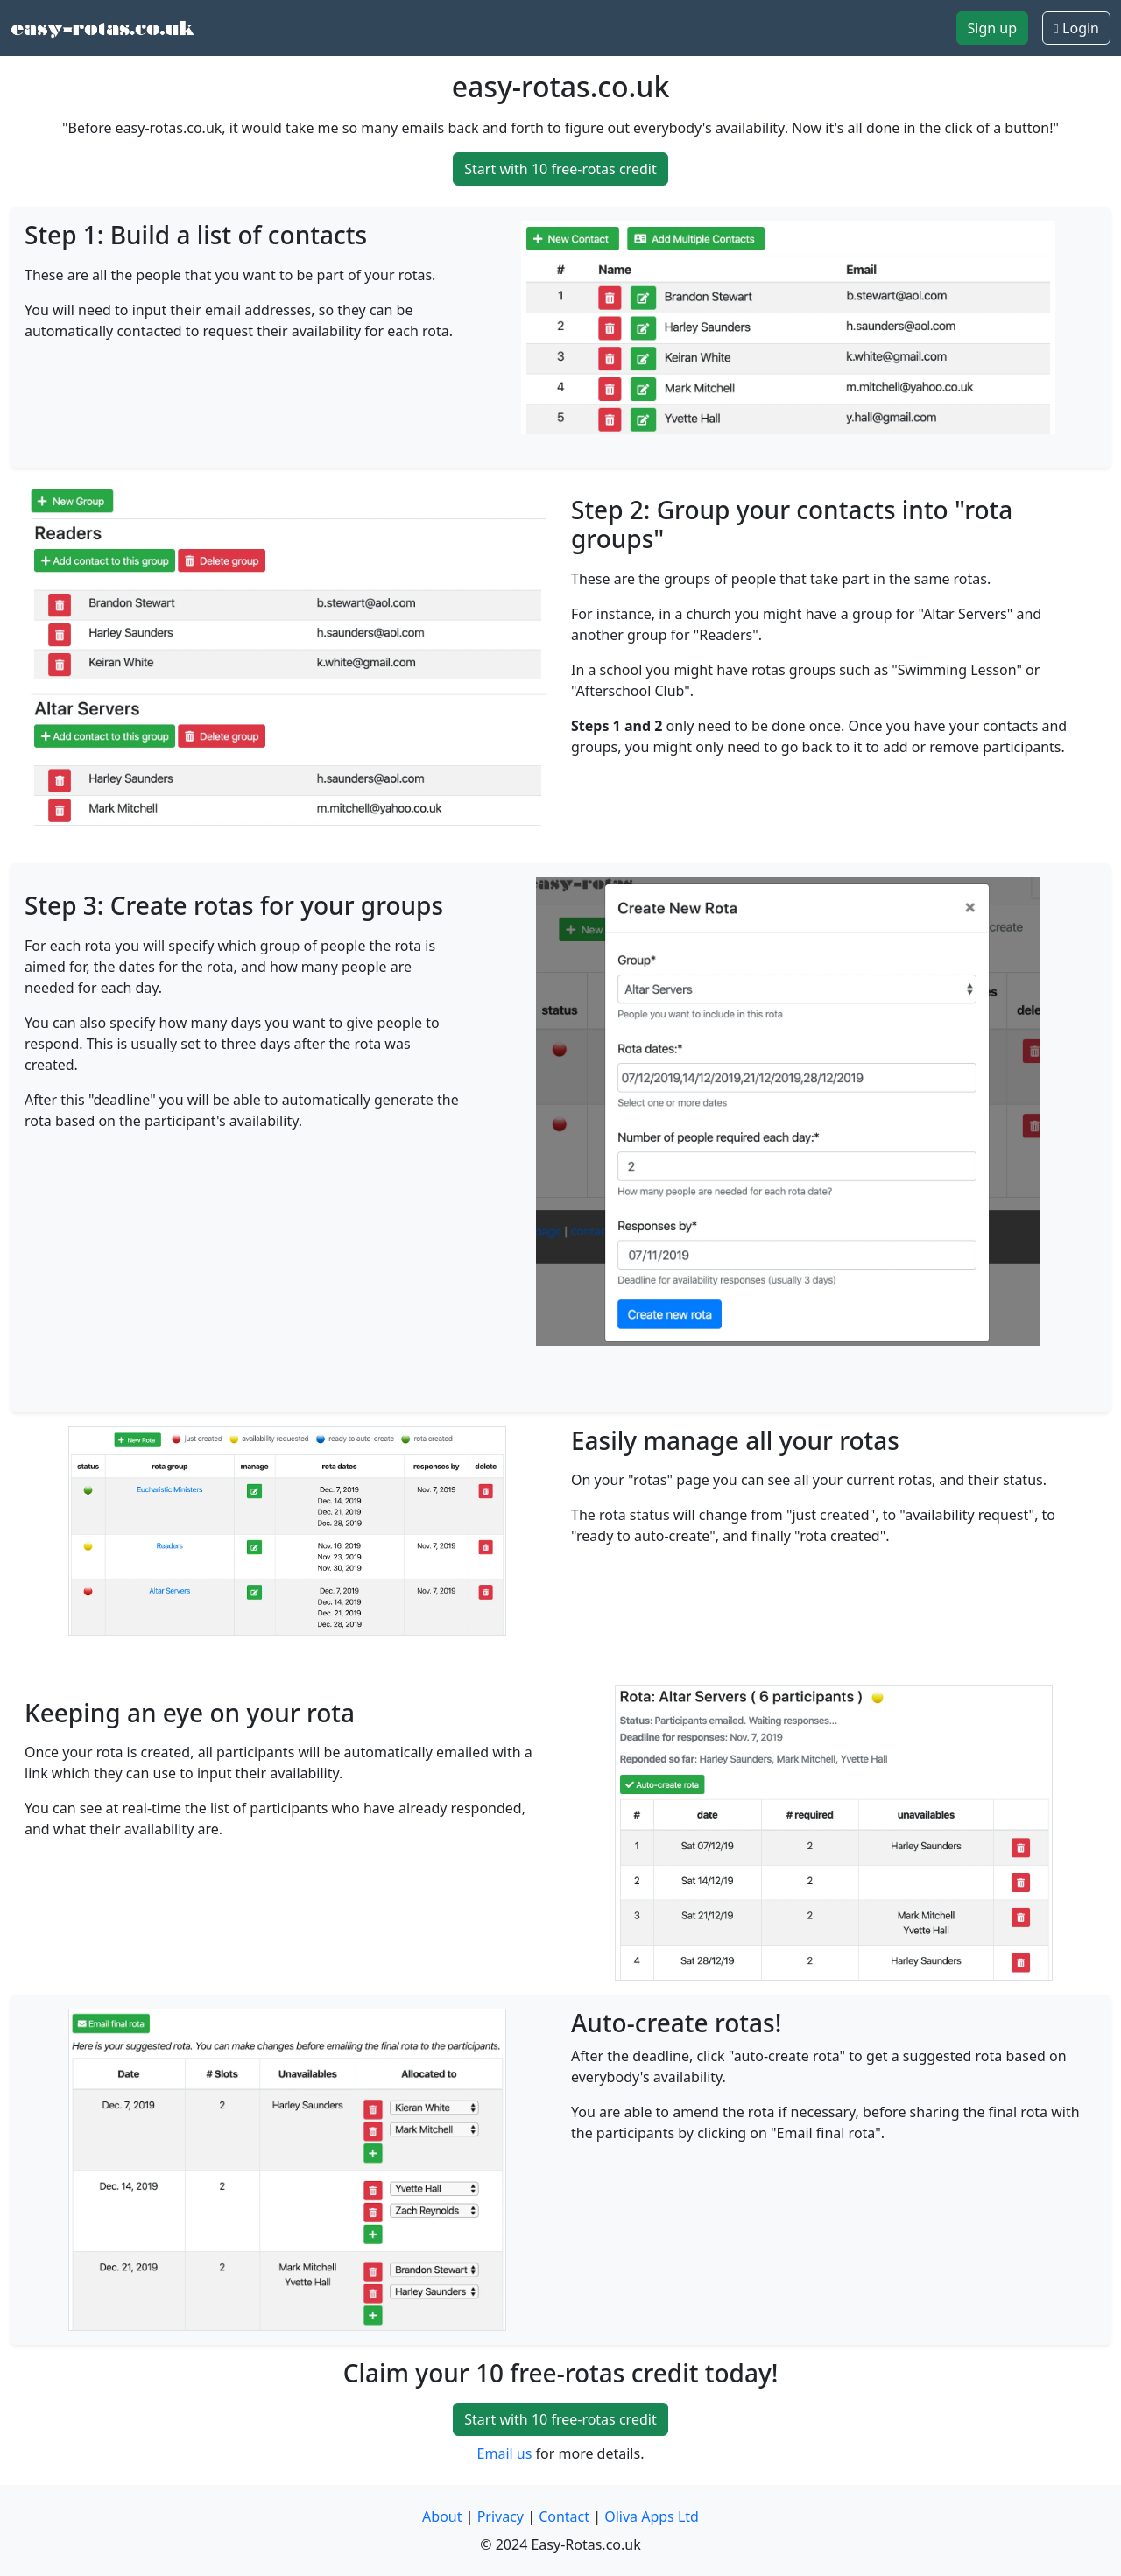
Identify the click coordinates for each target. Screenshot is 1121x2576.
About (442, 2516)
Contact (564, 2516)
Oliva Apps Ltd (651, 2516)
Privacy (500, 2516)
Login (1076, 28)
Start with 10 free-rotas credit (560, 169)
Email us (504, 2453)
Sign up (993, 28)
